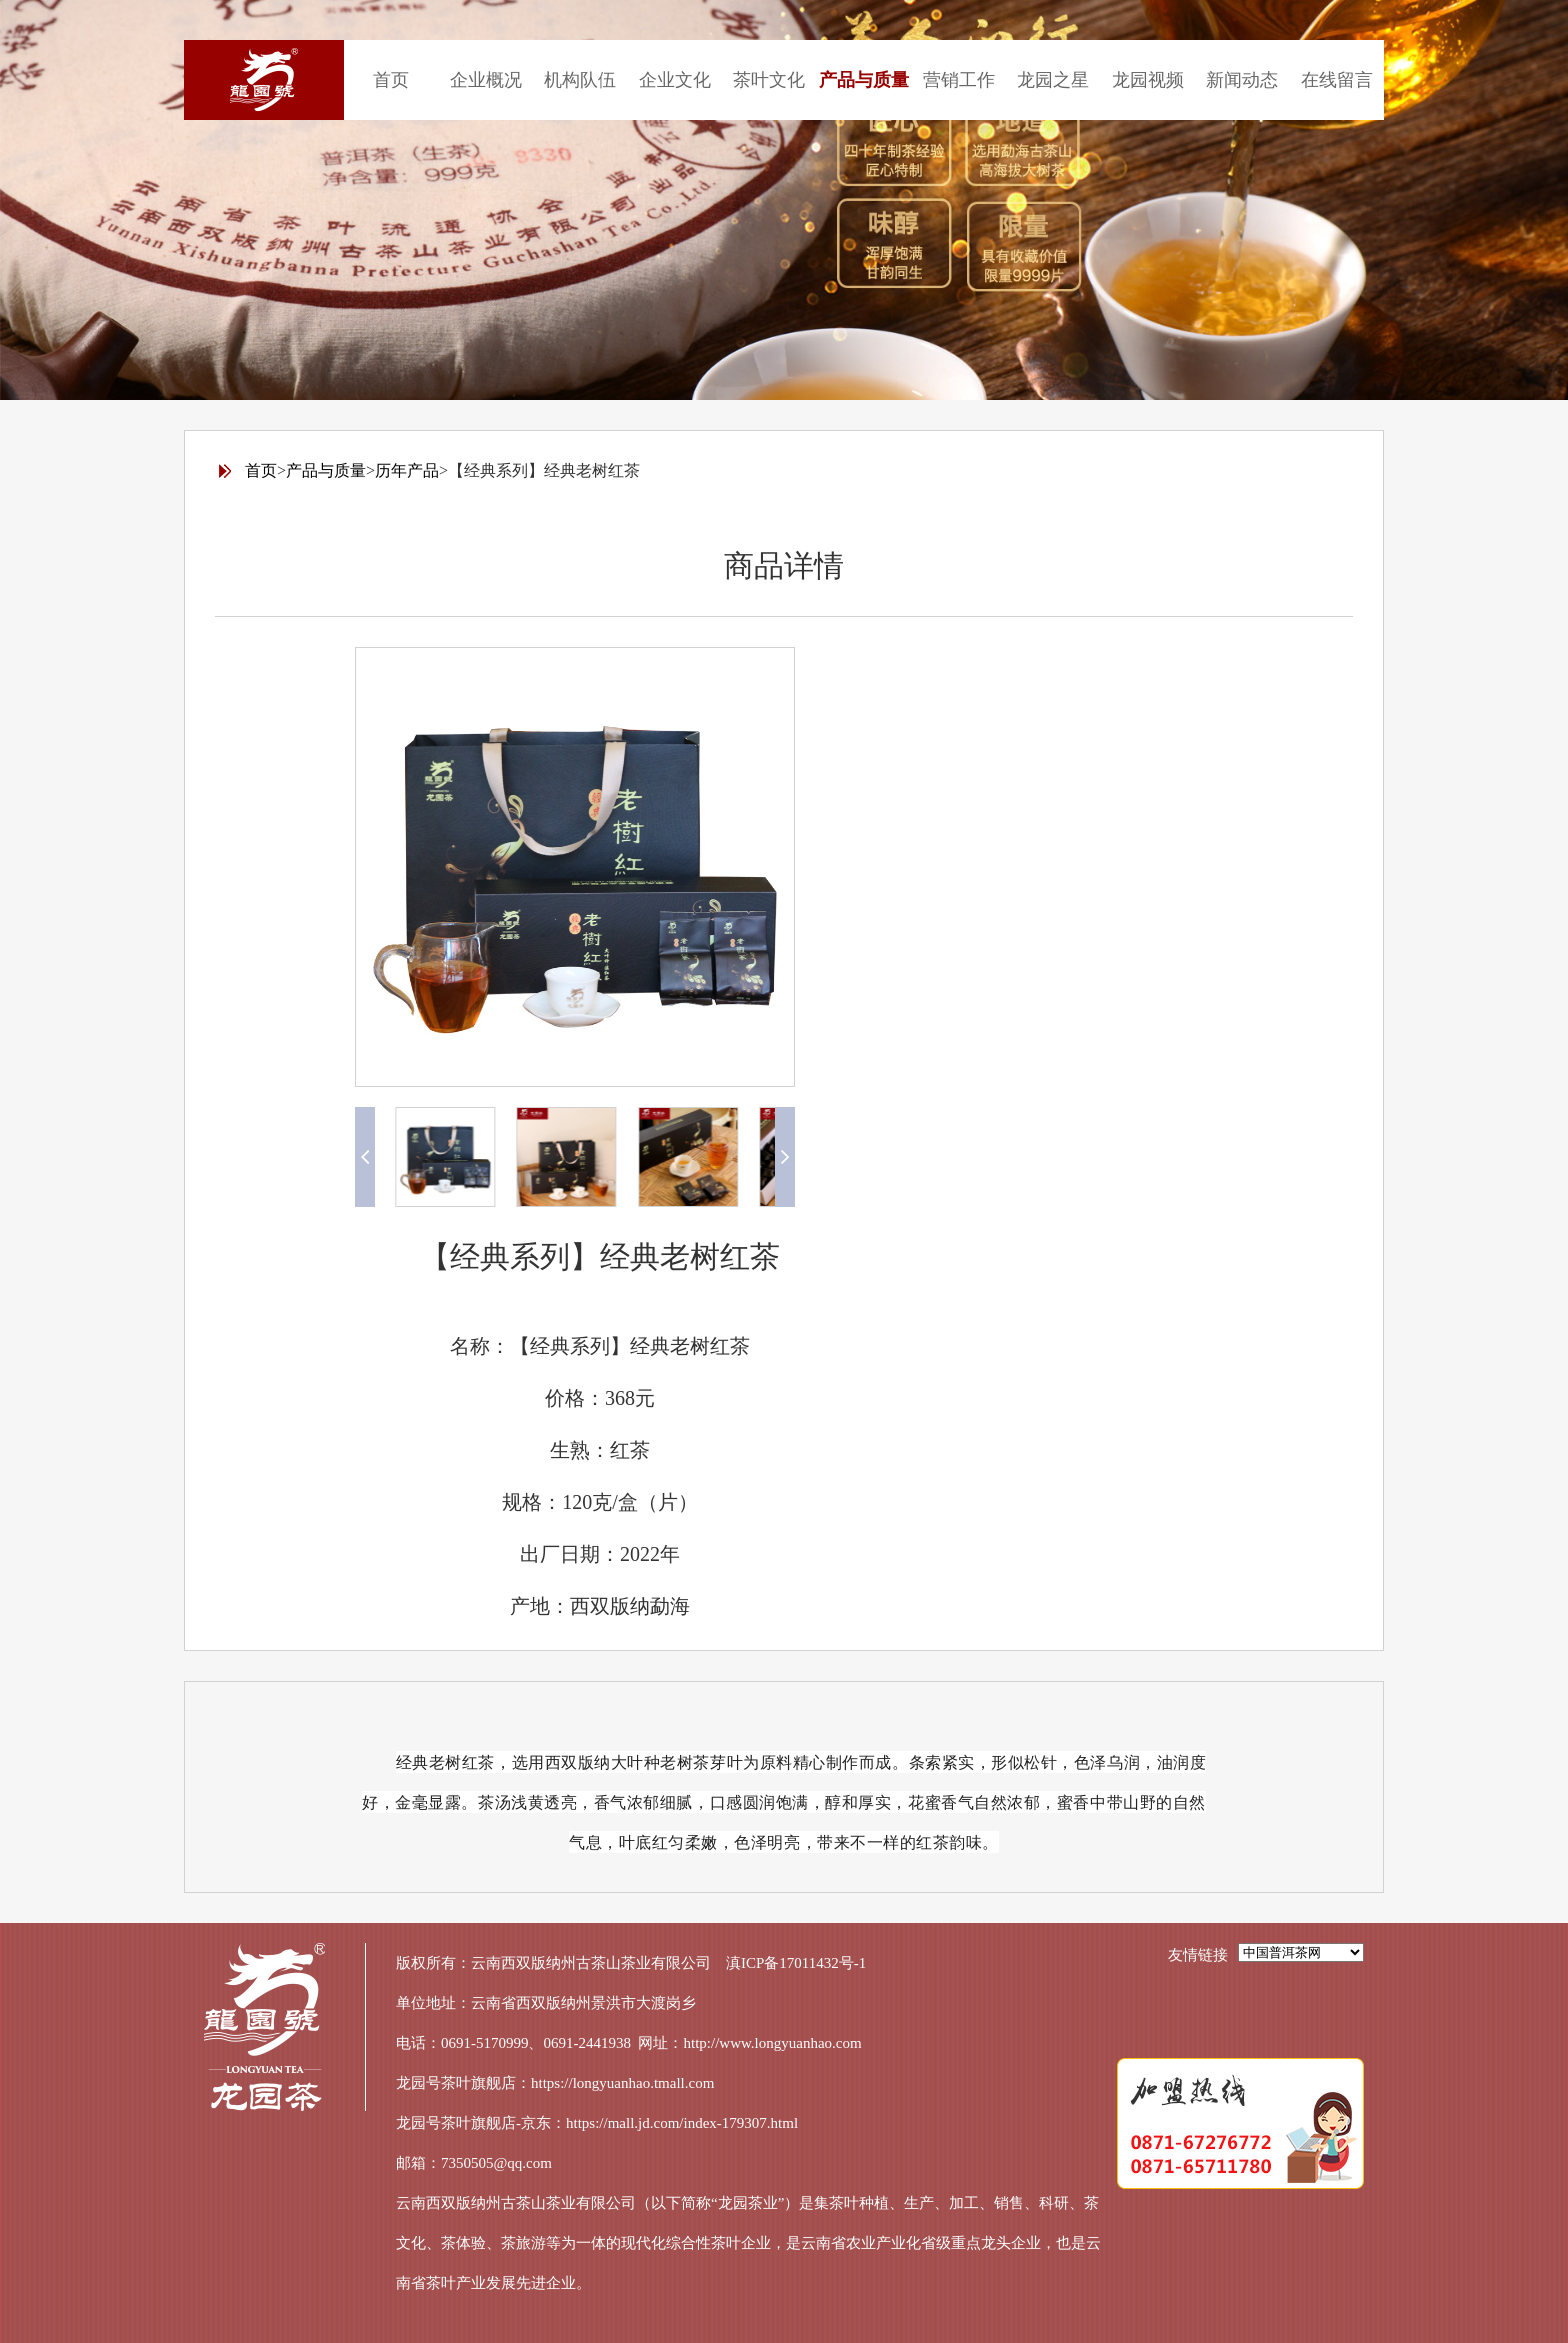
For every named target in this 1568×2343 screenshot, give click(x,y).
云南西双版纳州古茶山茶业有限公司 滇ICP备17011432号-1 (668, 1963)
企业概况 (486, 80)
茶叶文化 (769, 80)
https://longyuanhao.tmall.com (622, 2083)
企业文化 (675, 80)
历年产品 (407, 470)
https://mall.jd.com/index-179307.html (682, 2123)
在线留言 (1337, 80)
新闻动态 (1242, 80)
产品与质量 (864, 80)
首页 (391, 80)
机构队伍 (580, 80)
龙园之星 (1053, 80)
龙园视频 (1148, 80)
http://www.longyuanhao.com (773, 2043)
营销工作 (959, 80)
